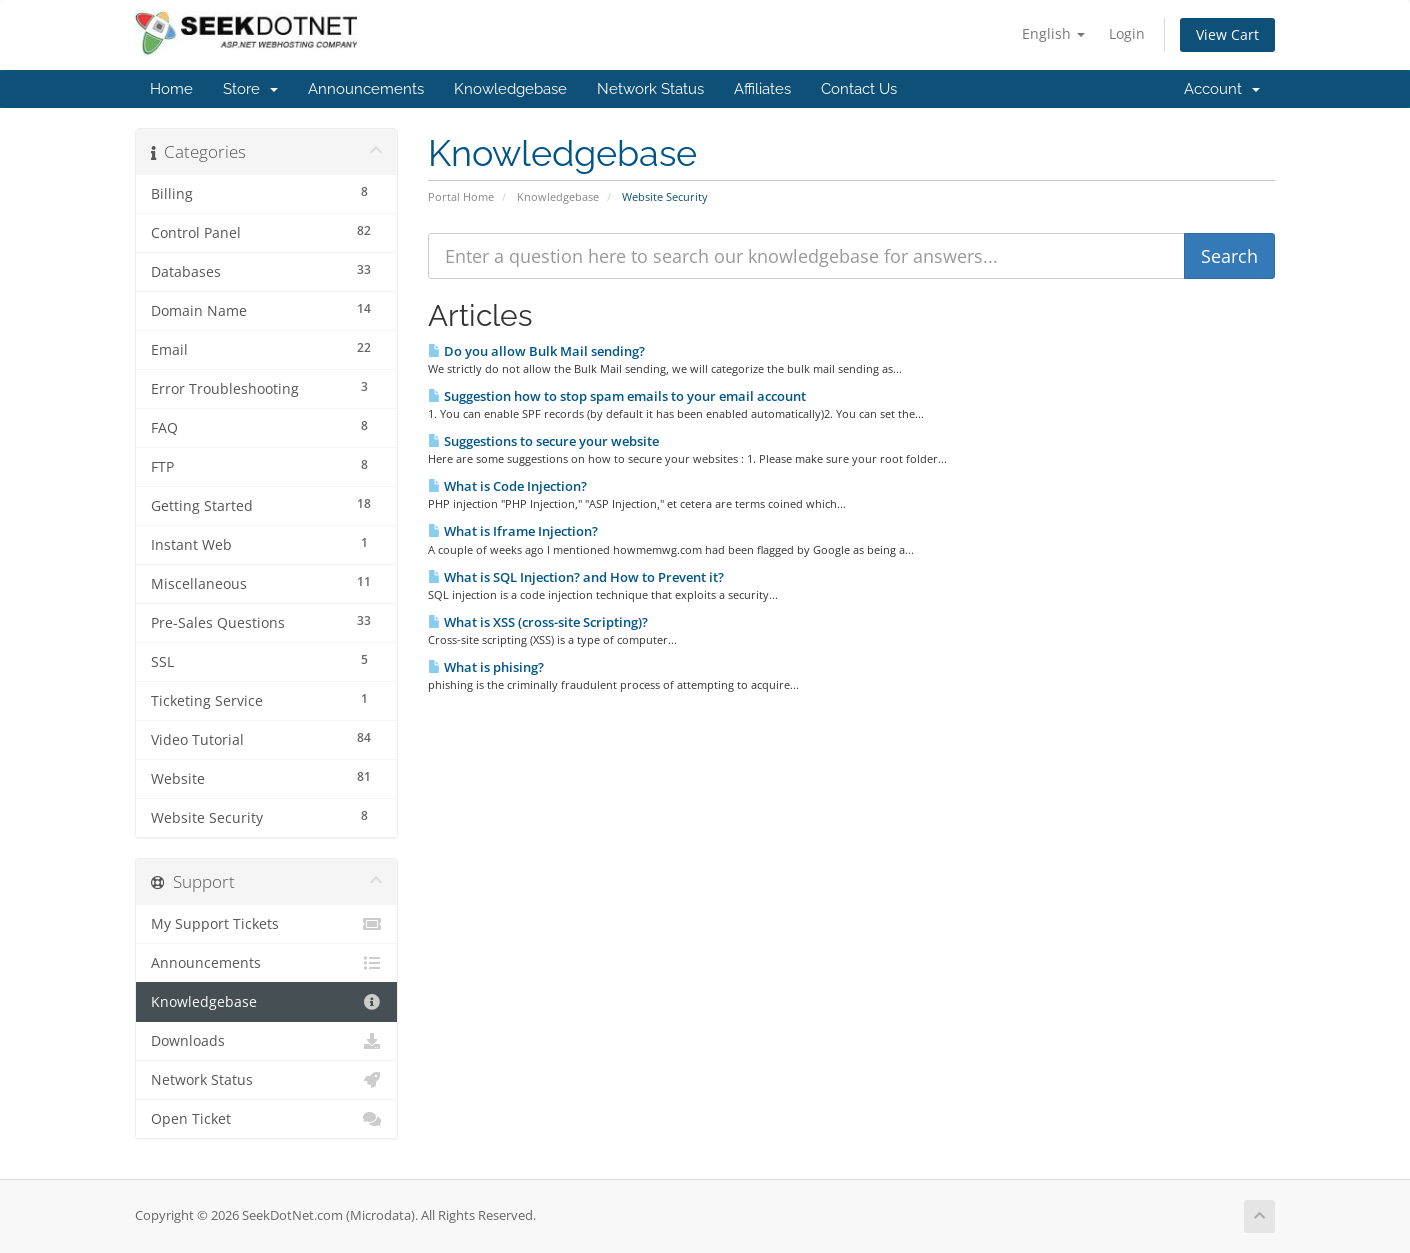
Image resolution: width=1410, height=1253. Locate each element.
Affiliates (762, 89)
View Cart (1227, 34)
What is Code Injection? (507, 486)
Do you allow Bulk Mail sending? (536, 351)
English (1053, 33)
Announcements (366, 89)
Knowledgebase (510, 89)
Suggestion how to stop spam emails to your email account (617, 396)
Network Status (650, 89)
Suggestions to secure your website (543, 441)
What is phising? (486, 667)
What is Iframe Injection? (513, 531)
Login (1127, 33)
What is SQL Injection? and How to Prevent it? (576, 577)
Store (250, 89)
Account (1222, 89)
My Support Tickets (266, 924)
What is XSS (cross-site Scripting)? (538, 622)
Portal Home (461, 196)
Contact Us (859, 89)
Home (171, 89)
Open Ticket (266, 1119)
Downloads (266, 1041)
